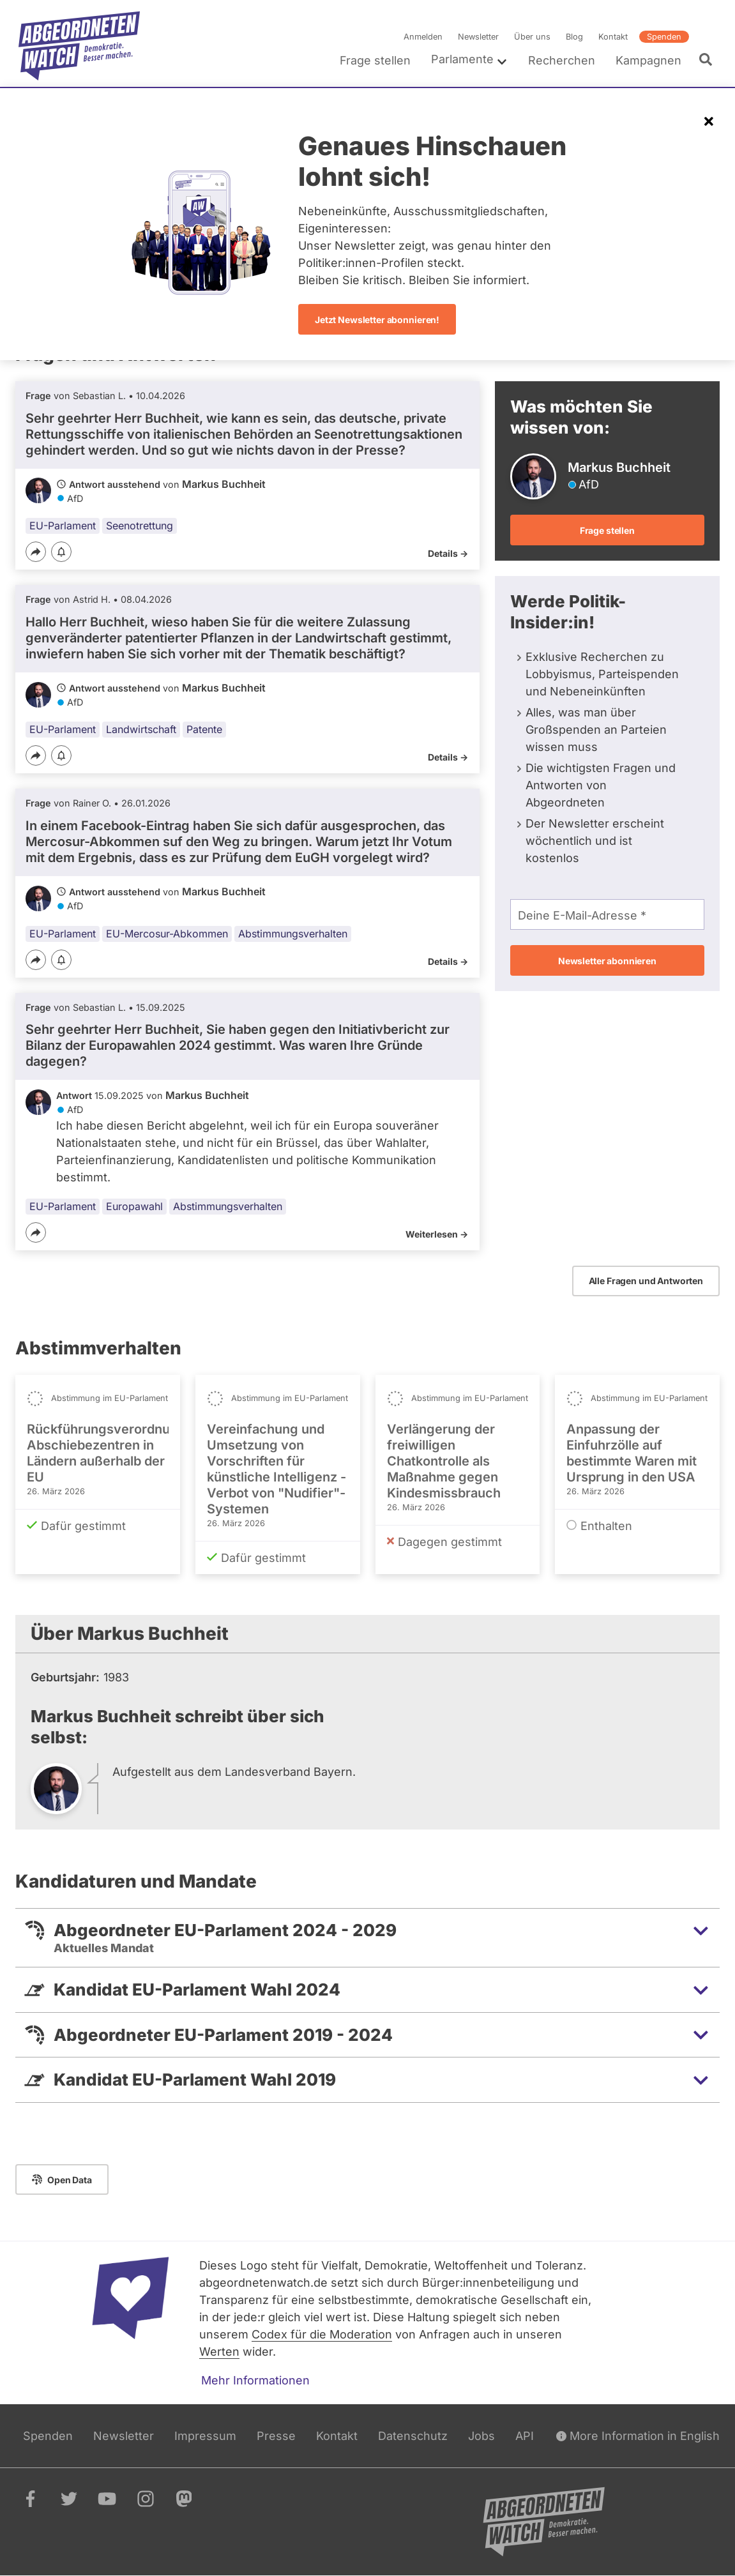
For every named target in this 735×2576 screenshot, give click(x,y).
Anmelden (423, 37)
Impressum (205, 2436)
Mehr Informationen (255, 2380)
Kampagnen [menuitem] (648, 60)
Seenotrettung (139, 525)
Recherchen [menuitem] (561, 60)
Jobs (481, 2436)
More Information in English (638, 2435)
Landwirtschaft (141, 729)
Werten (219, 2351)
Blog (574, 37)
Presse (276, 2436)
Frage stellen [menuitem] (375, 60)
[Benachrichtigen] (61, 552)
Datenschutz (413, 2436)
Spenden (664, 37)
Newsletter (478, 37)
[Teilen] (36, 552)
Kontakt (613, 37)
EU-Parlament (62, 525)
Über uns (532, 37)
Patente (204, 729)
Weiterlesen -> (436, 1234)
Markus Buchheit (224, 484)
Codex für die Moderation (322, 2334)
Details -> (448, 553)
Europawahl (134, 1206)
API (524, 2436)
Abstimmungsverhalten (292, 933)
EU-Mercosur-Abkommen (167, 933)
